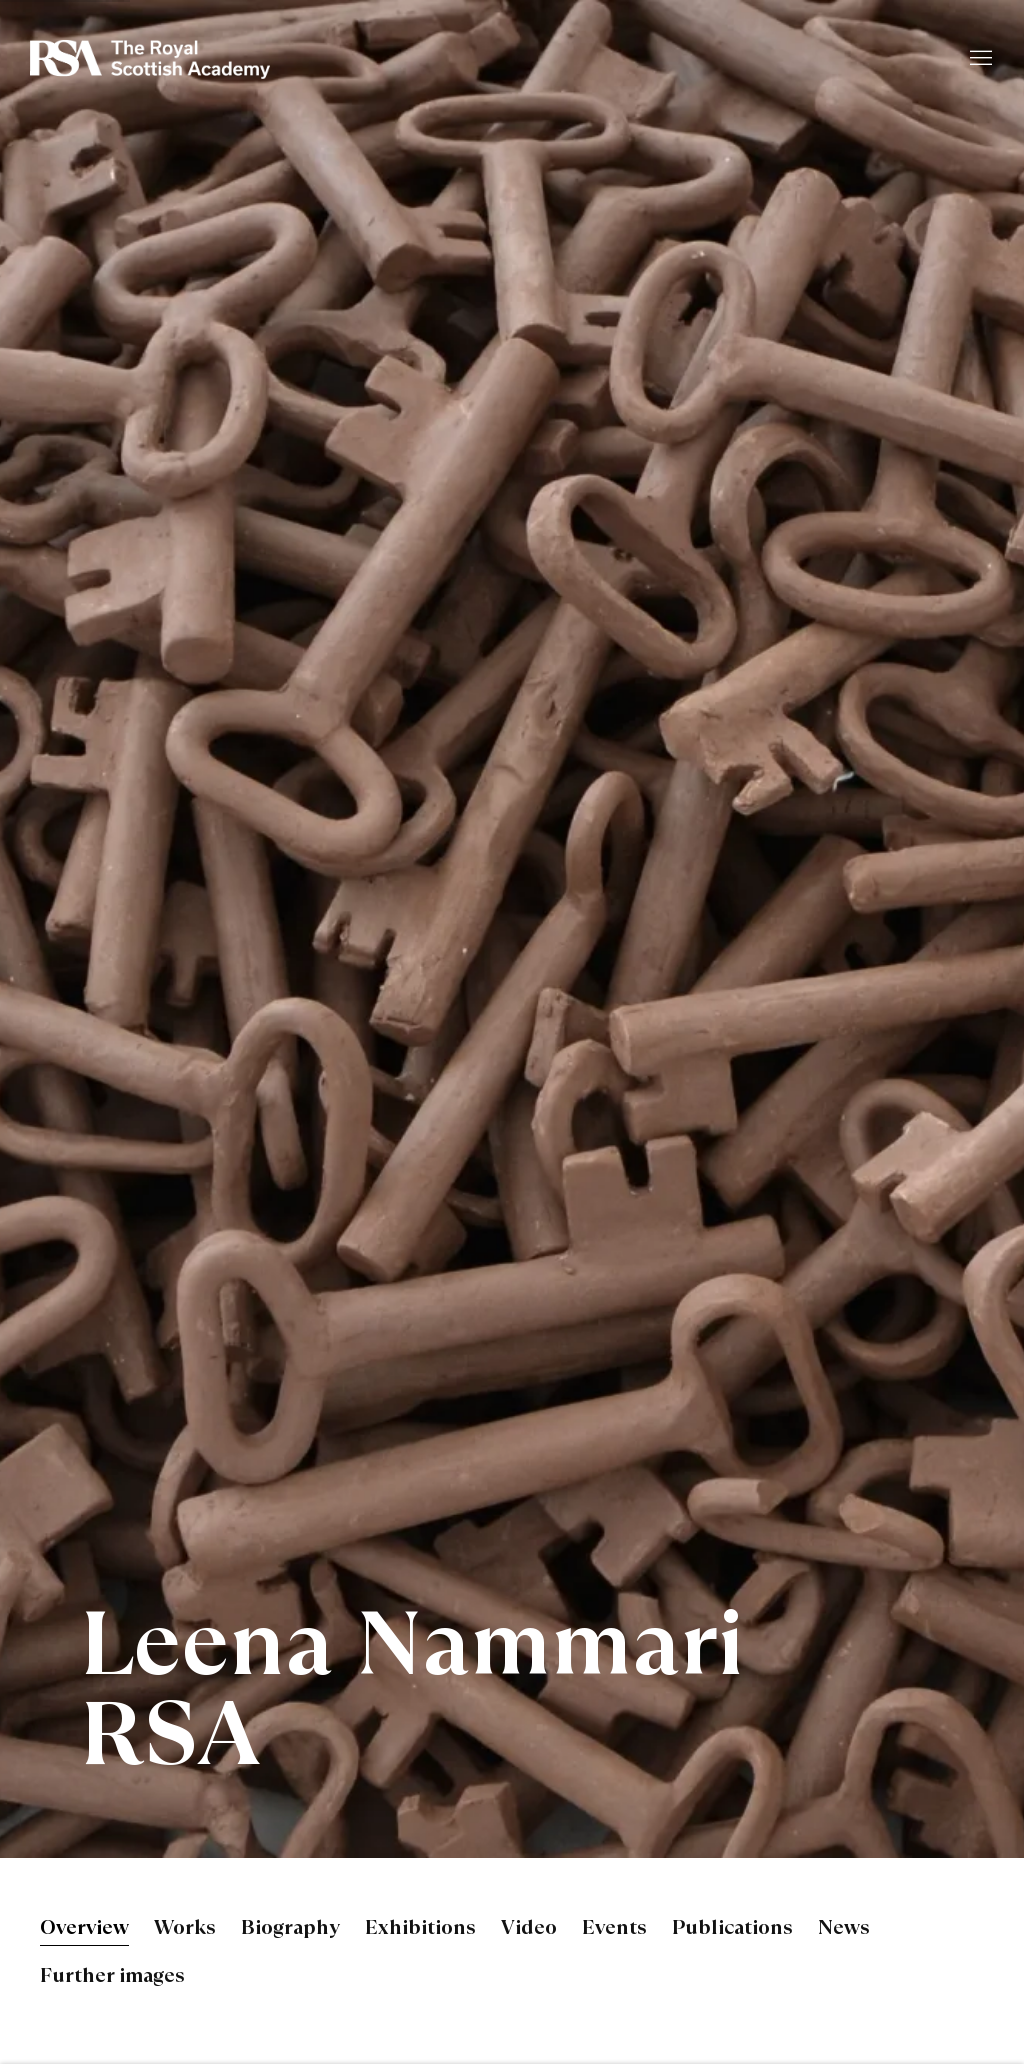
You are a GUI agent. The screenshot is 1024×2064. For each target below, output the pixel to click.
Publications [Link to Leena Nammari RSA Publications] (732, 1929)
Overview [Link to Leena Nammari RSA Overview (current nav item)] (84, 1929)
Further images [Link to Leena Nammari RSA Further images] (112, 1977)
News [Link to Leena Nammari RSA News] (844, 1929)
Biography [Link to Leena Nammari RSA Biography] (290, 1929)
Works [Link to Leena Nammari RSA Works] (185, 1929)
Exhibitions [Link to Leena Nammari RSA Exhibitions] (420, 1929)
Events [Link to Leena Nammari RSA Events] (614, 1929)
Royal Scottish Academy (150, 59)
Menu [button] (979, 59)
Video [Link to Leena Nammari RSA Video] (529, 1929)
